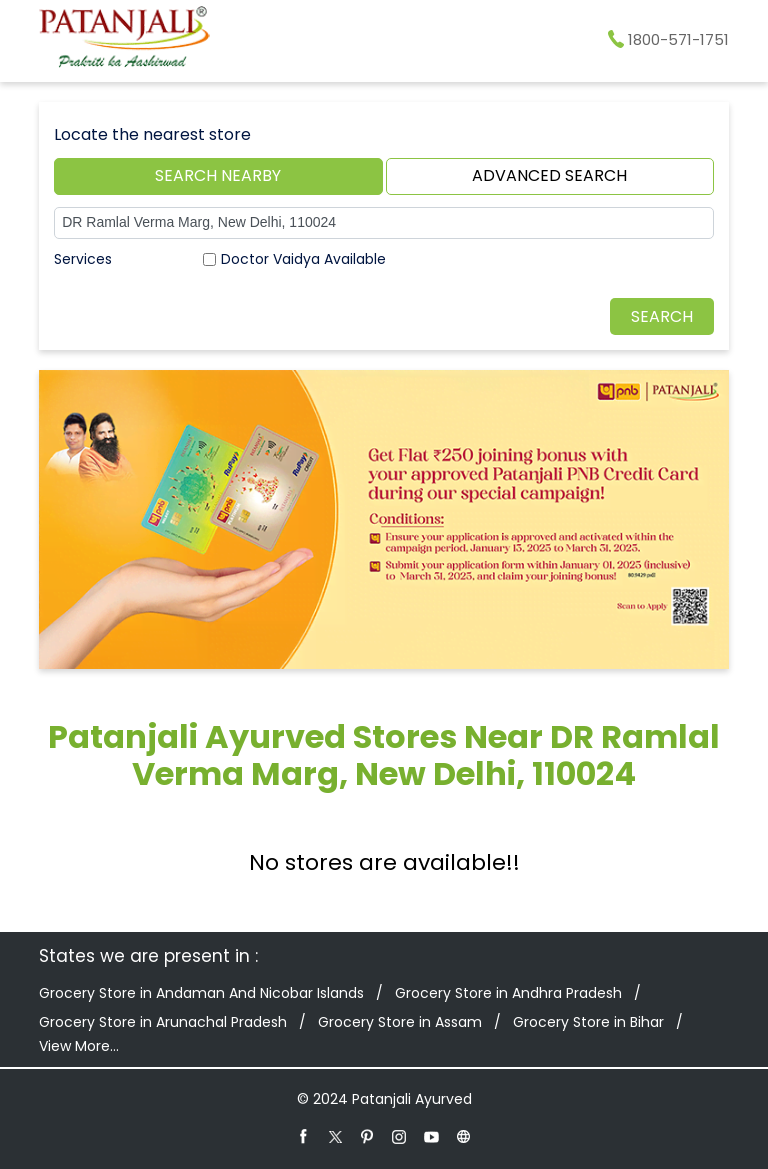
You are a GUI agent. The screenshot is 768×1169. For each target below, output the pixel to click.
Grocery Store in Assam (400, 1022)
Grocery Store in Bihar (588, 1022)
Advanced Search (549, 175)
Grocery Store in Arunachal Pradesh (163, 1022)
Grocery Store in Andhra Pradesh (508, 993)
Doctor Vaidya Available (303, 259)
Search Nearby (218, 175)
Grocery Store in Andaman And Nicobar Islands (201, 993)
